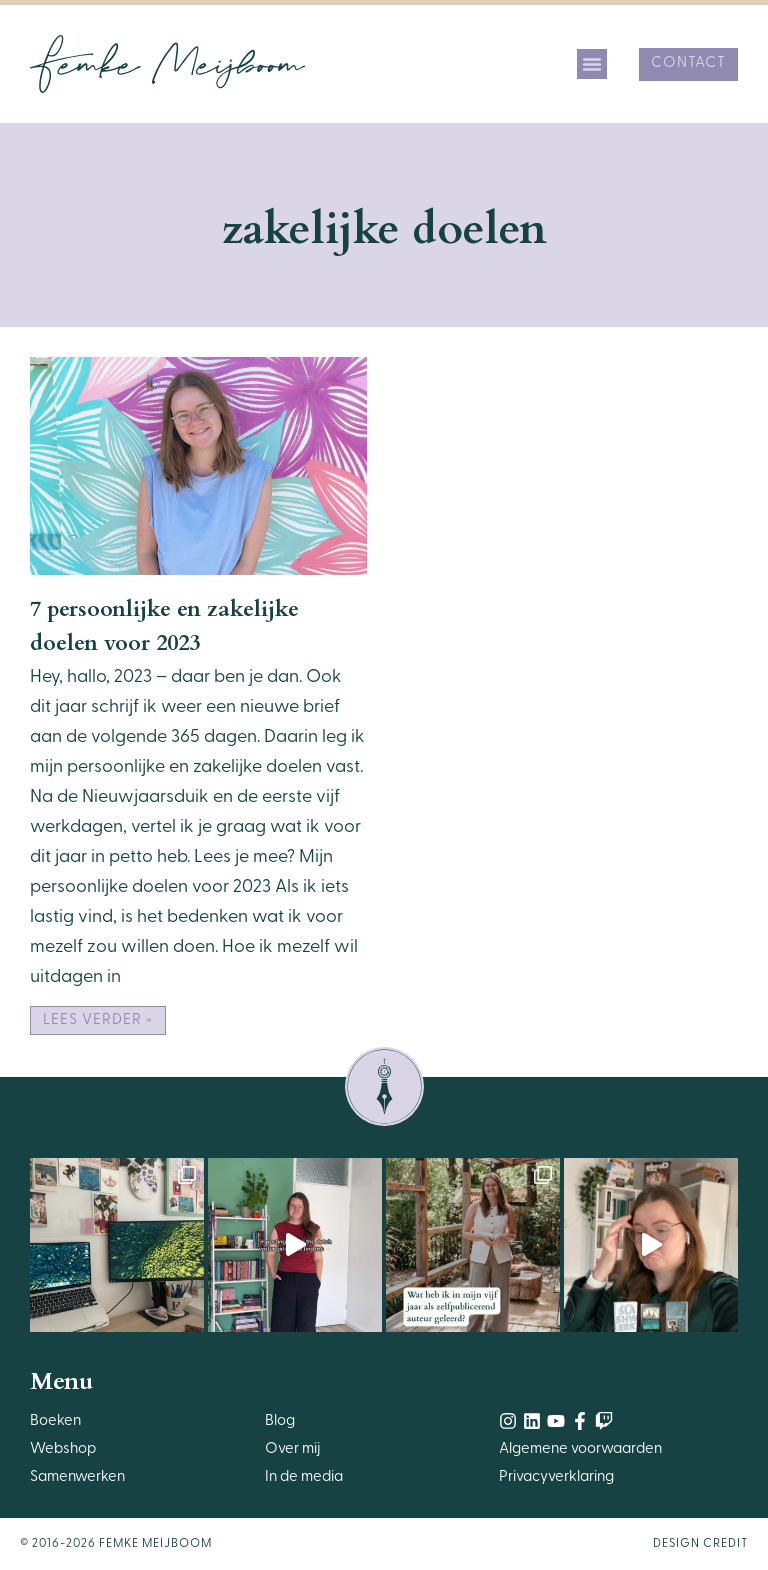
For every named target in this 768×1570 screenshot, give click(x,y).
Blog (280, 1421)
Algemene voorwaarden (580, 1449)
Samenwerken (77, 1477)
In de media (304, 1477)
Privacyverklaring (556, 1477)
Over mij (293, 1449)
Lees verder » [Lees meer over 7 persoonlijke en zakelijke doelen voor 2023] (98, 1020)
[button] (592, 64)
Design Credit (700, 1544)
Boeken (55, 1421)
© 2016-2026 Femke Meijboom (116, 1544)
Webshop (63, 1449)
